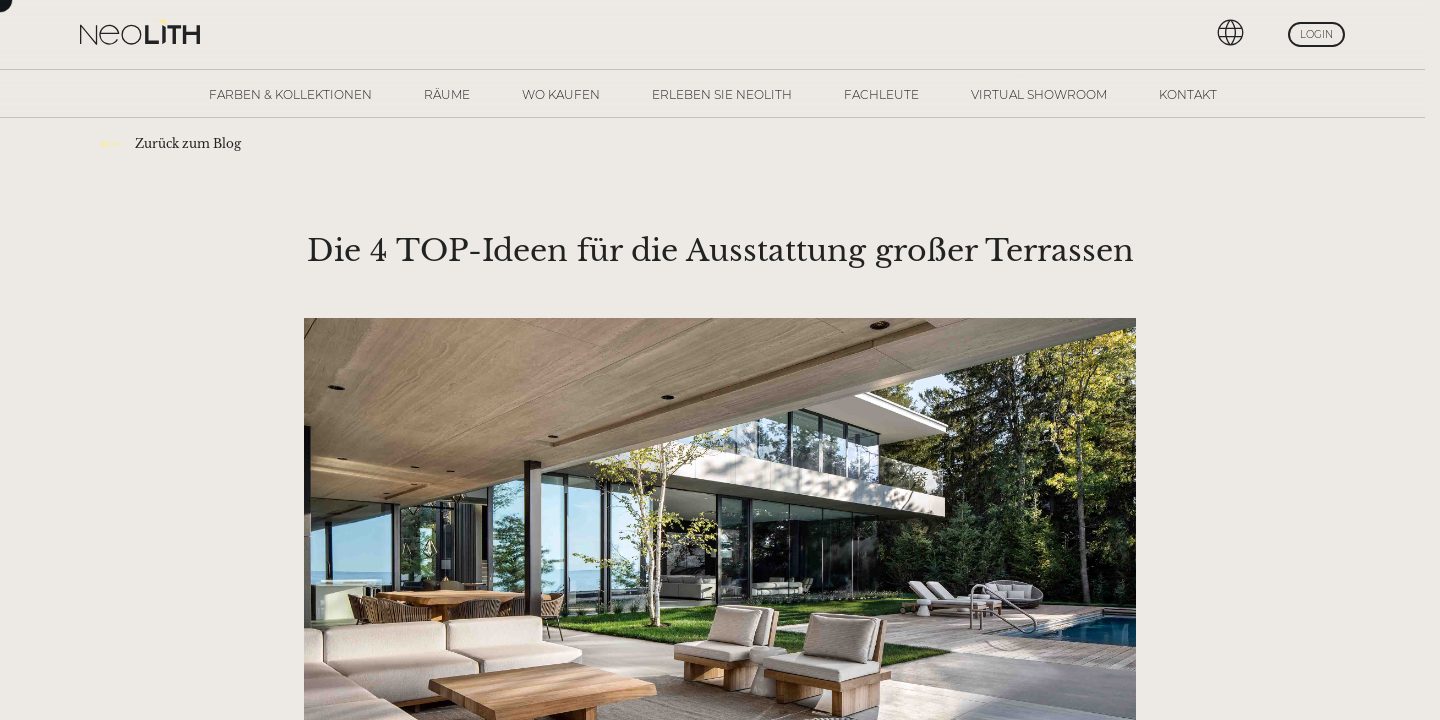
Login (1316, 34)
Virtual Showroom (1039, 94)
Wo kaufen (561, 94)
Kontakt (1188, 94)
